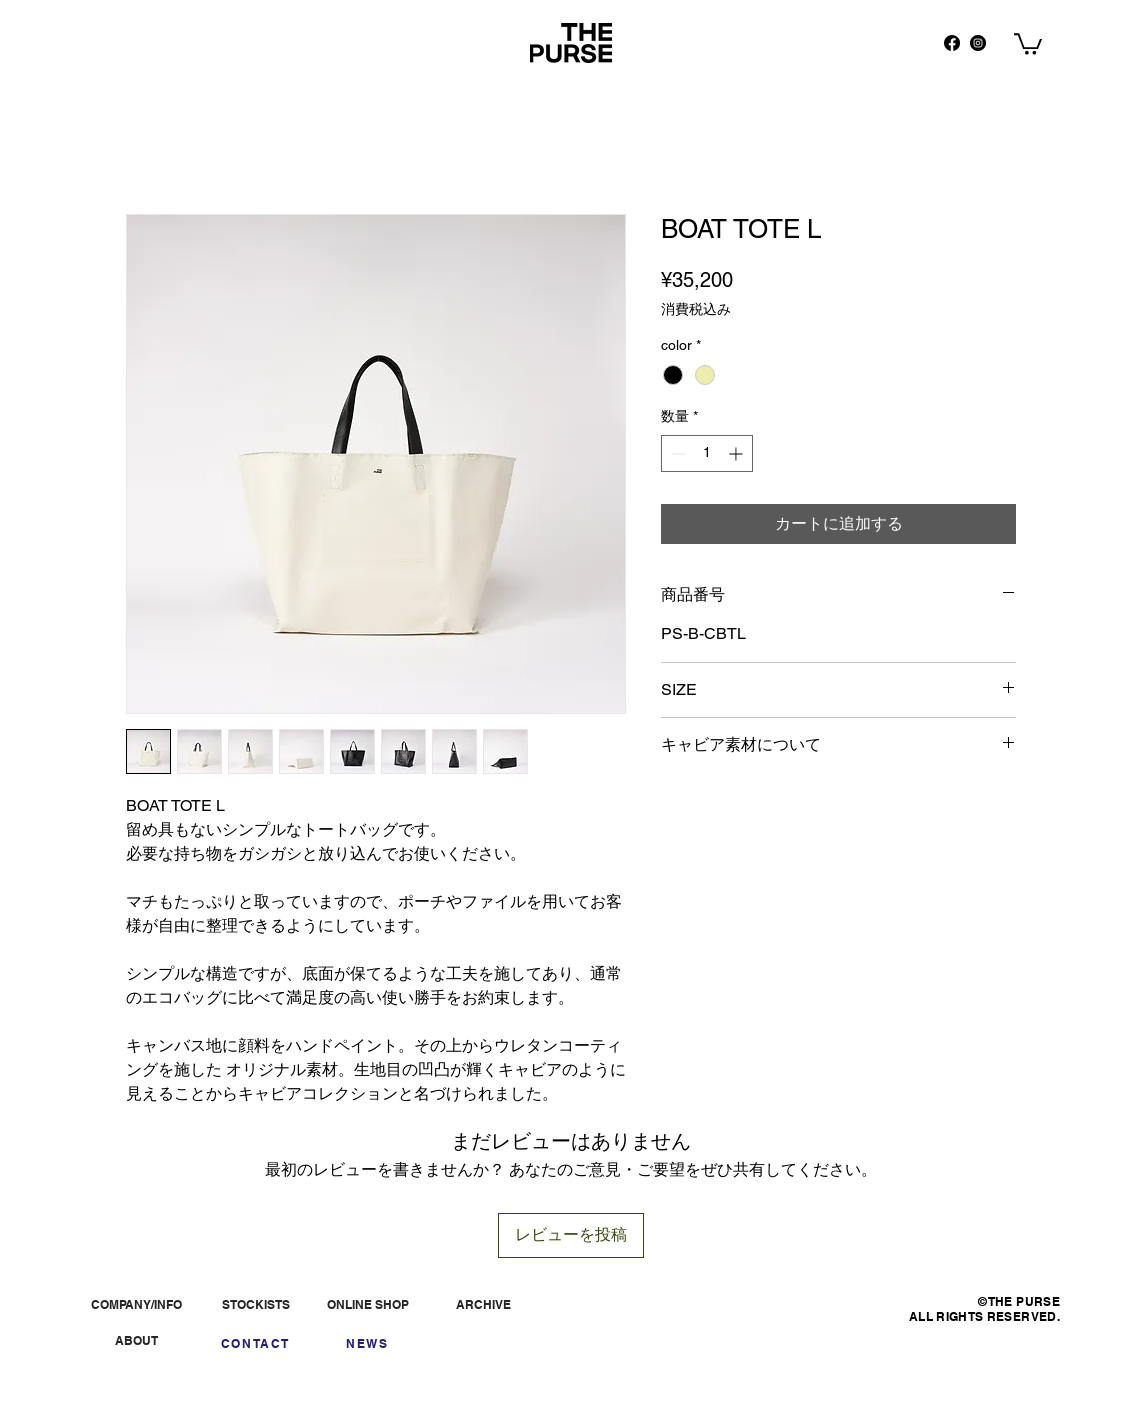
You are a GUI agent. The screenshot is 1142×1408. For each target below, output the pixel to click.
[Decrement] (676, 453)
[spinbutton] (707, 453)
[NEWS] (367, 1343)
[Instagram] (978, 43)
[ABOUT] (136, 1341)
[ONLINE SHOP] (368, 1305)
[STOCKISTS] (255, 1304)
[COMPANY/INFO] (136, 1305)
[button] (1028, 43)
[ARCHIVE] (483, 1305)
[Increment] (737, 453)
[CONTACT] (255, 1343)
